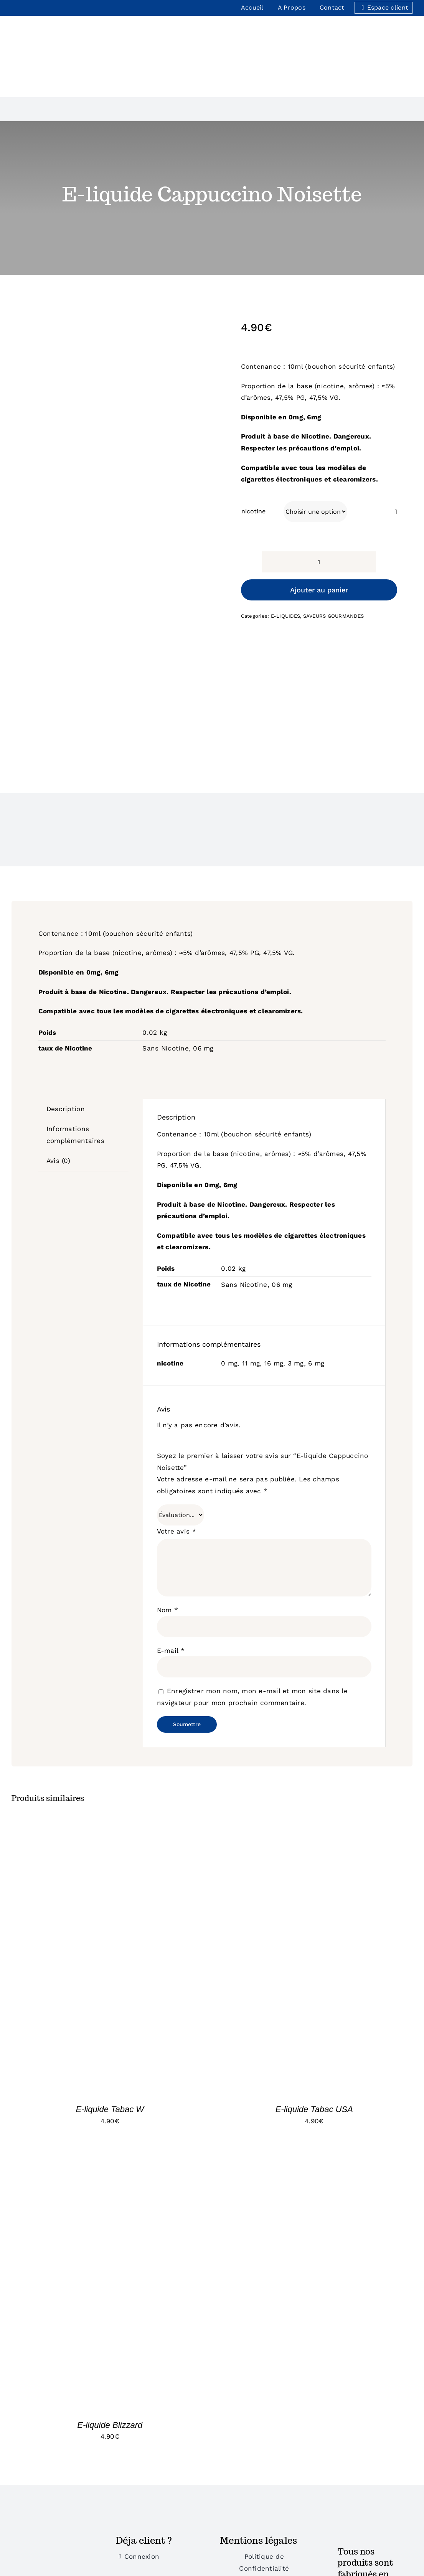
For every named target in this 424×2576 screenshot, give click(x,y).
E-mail (171, 1650)
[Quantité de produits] (319, 561)
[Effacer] (396, 512)
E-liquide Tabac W (110, 2109)
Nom (167, 1610)
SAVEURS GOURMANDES (333, 616)
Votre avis (176, 1531)
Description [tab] (65, 1109)
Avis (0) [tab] (58, 1160)
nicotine (253, 511)
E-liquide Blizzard (109, 2425)
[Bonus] (56, 2537)
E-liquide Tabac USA (314, 2109)
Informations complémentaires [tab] (75, 1135)
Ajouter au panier (319, 590)
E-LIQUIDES (285, 616)
